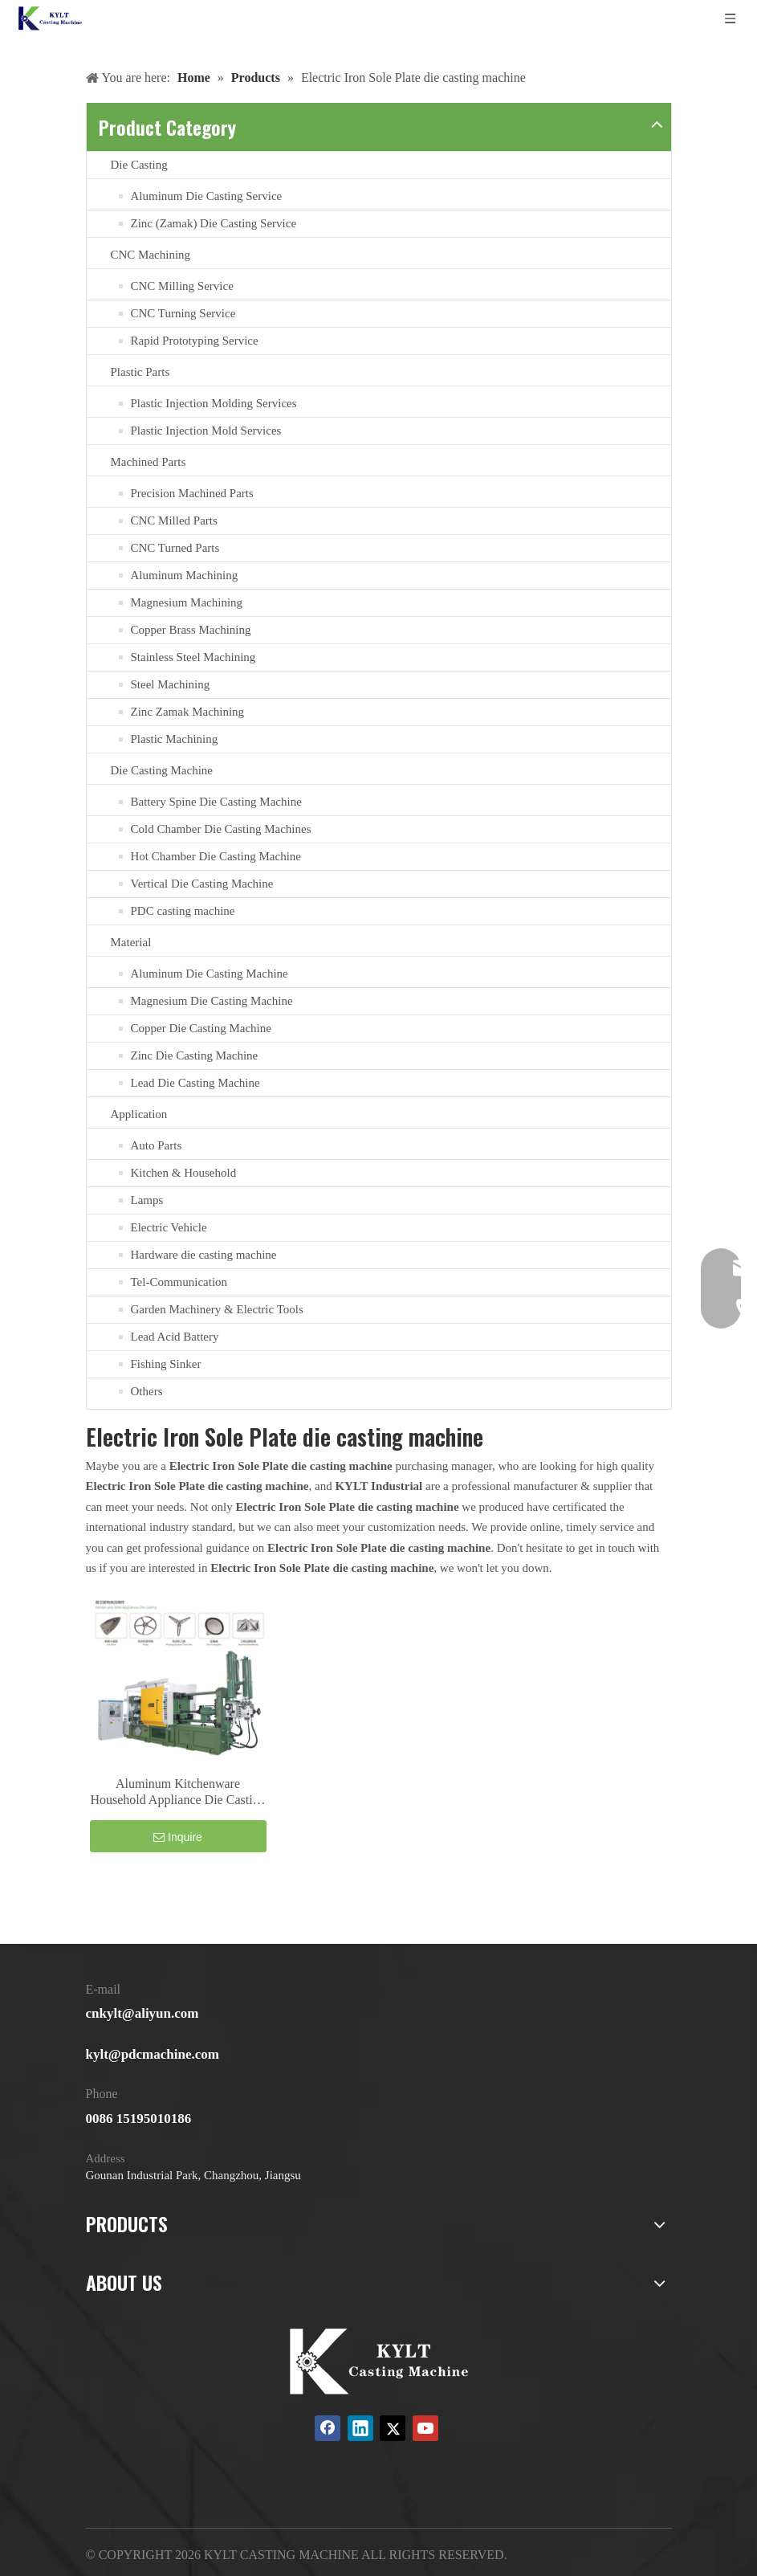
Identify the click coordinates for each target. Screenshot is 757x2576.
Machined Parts (148, 461)
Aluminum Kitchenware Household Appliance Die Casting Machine (177, 1792)
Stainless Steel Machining (193, 657)
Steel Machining (170, 684)
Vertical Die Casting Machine (202, 883)
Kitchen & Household (184, 1172)
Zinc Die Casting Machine (194, 1055)
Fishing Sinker (166, 1363)
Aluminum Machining (184, 575)
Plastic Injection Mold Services (206, 430)
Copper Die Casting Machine (201, 1028)
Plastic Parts (140, 371)
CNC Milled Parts (174, 520)
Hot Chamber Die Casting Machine (216, 856)
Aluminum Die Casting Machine (209, 973)
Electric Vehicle (169, 1227)
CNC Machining (151, 254)
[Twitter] (392, 2428)
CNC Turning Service (183, 313)
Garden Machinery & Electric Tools (217, 1309)
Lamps (147, 1200)
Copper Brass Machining (191, 629)
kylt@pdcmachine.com (152, 2054)
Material (131, 942)
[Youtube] (425, 2428)
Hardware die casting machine (204, 1254)
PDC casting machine (183, 910)
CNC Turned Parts (175, 547)
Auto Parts (156, 1145)
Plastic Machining (174, 739)
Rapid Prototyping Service (194, 340)
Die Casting (139, 164)
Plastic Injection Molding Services (214, 403)
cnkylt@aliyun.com (142, 2013)
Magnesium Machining (187, 602)
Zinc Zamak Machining (188, 711)
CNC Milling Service (182, 286)
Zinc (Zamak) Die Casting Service (214, 223)
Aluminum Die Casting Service (207, 196)
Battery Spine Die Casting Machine (216, 801)
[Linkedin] (360, 2428)
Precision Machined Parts (192, 493)
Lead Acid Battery (175, 1336)
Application (139, 1114)
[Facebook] (327, 2428)
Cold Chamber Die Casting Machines (221, 829)
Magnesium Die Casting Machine (212, 1000)
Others (147, 1391)
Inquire (177, 1837)
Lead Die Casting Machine (195, 1082)
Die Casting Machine (162, 770)
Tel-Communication (179, 1282)
